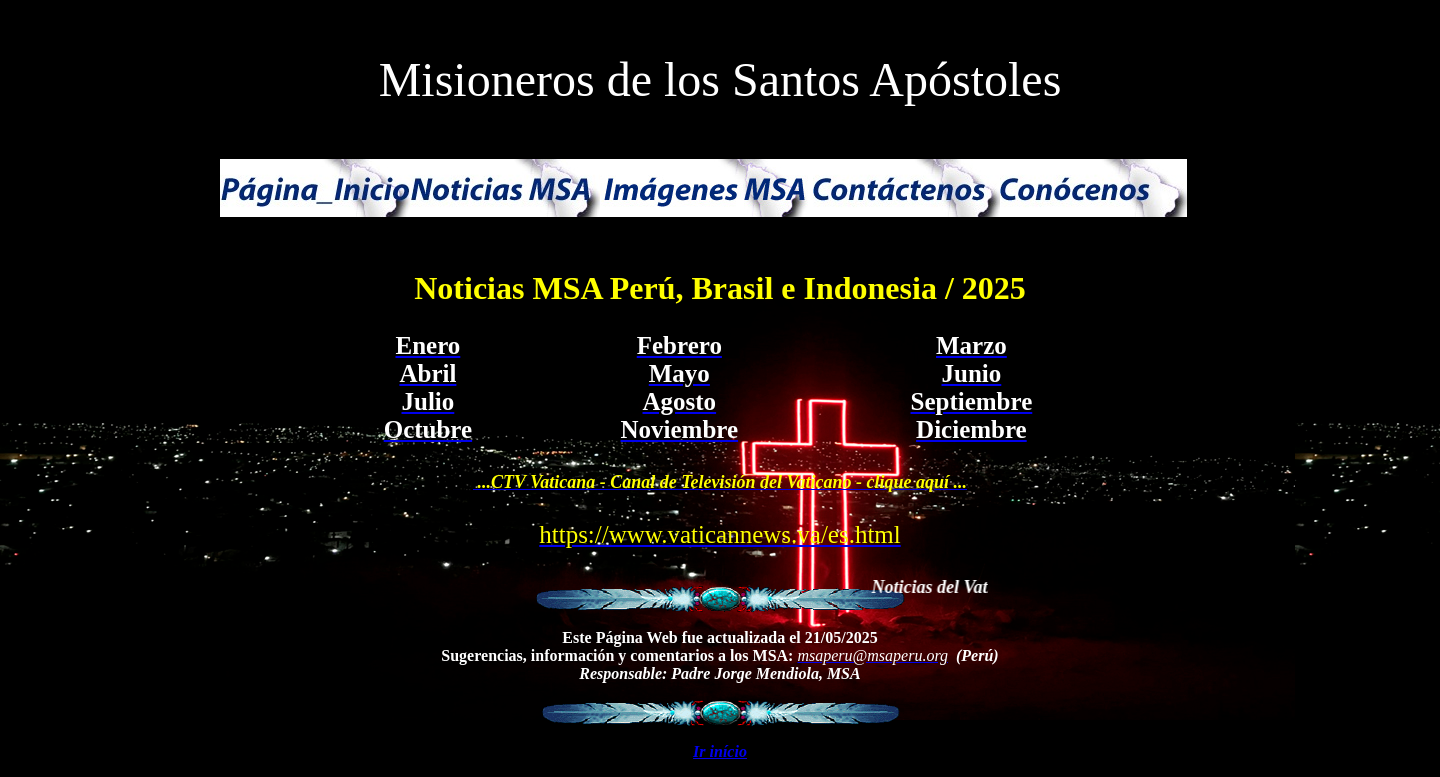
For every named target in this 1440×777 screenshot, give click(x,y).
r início (723, 751)
